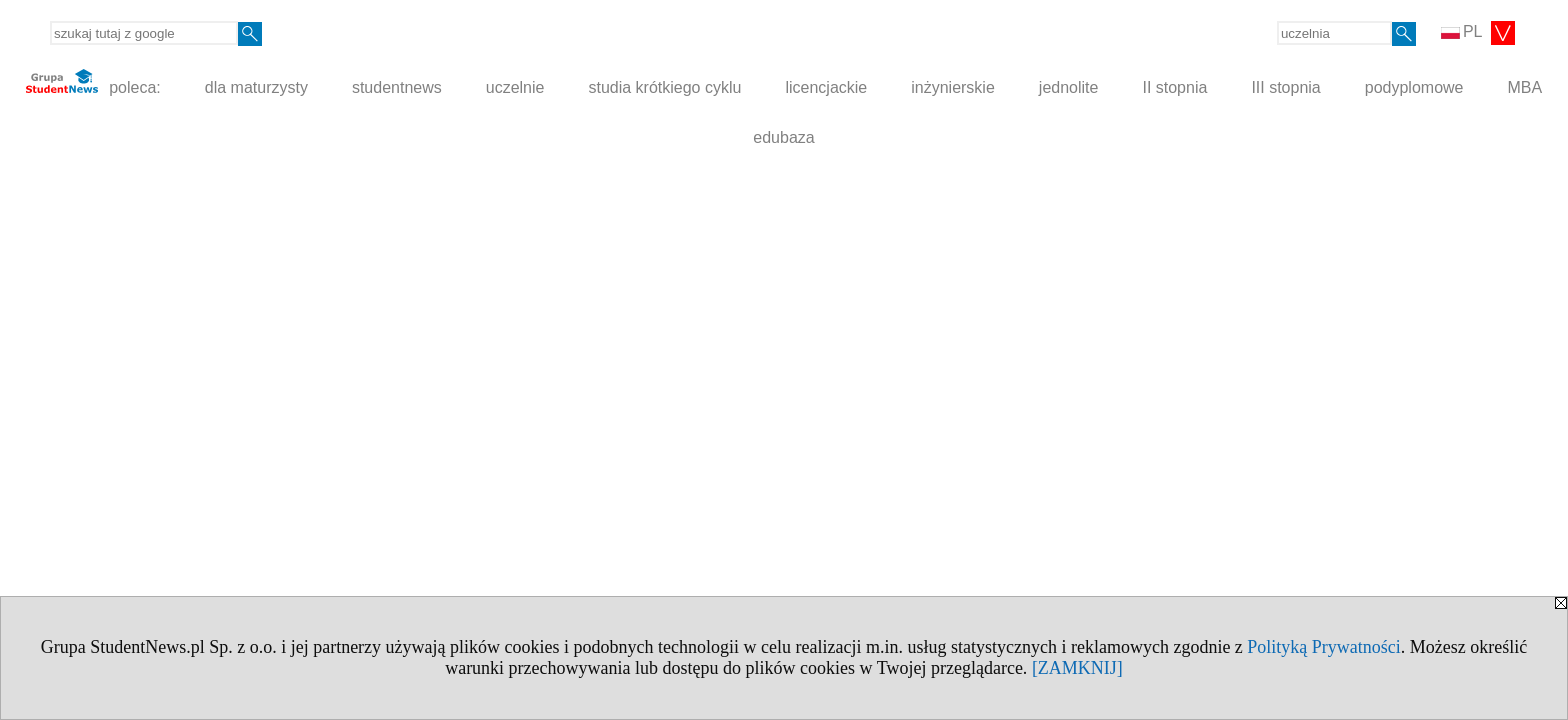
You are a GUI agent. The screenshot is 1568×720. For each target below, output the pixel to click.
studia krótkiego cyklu (664, 87)
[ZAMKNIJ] (1077, 668)
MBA (1524, 87)
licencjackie (826, 87)
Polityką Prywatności (1324, 647)
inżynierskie (953, 87)
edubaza (783, 137)
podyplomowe (1414, 87)
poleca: (93, 82)
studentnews (397, 87)
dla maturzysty (256, 87)
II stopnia (1174, 87)
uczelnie (515, 87)
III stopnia (1285, 87)
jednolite (1069, 87)
